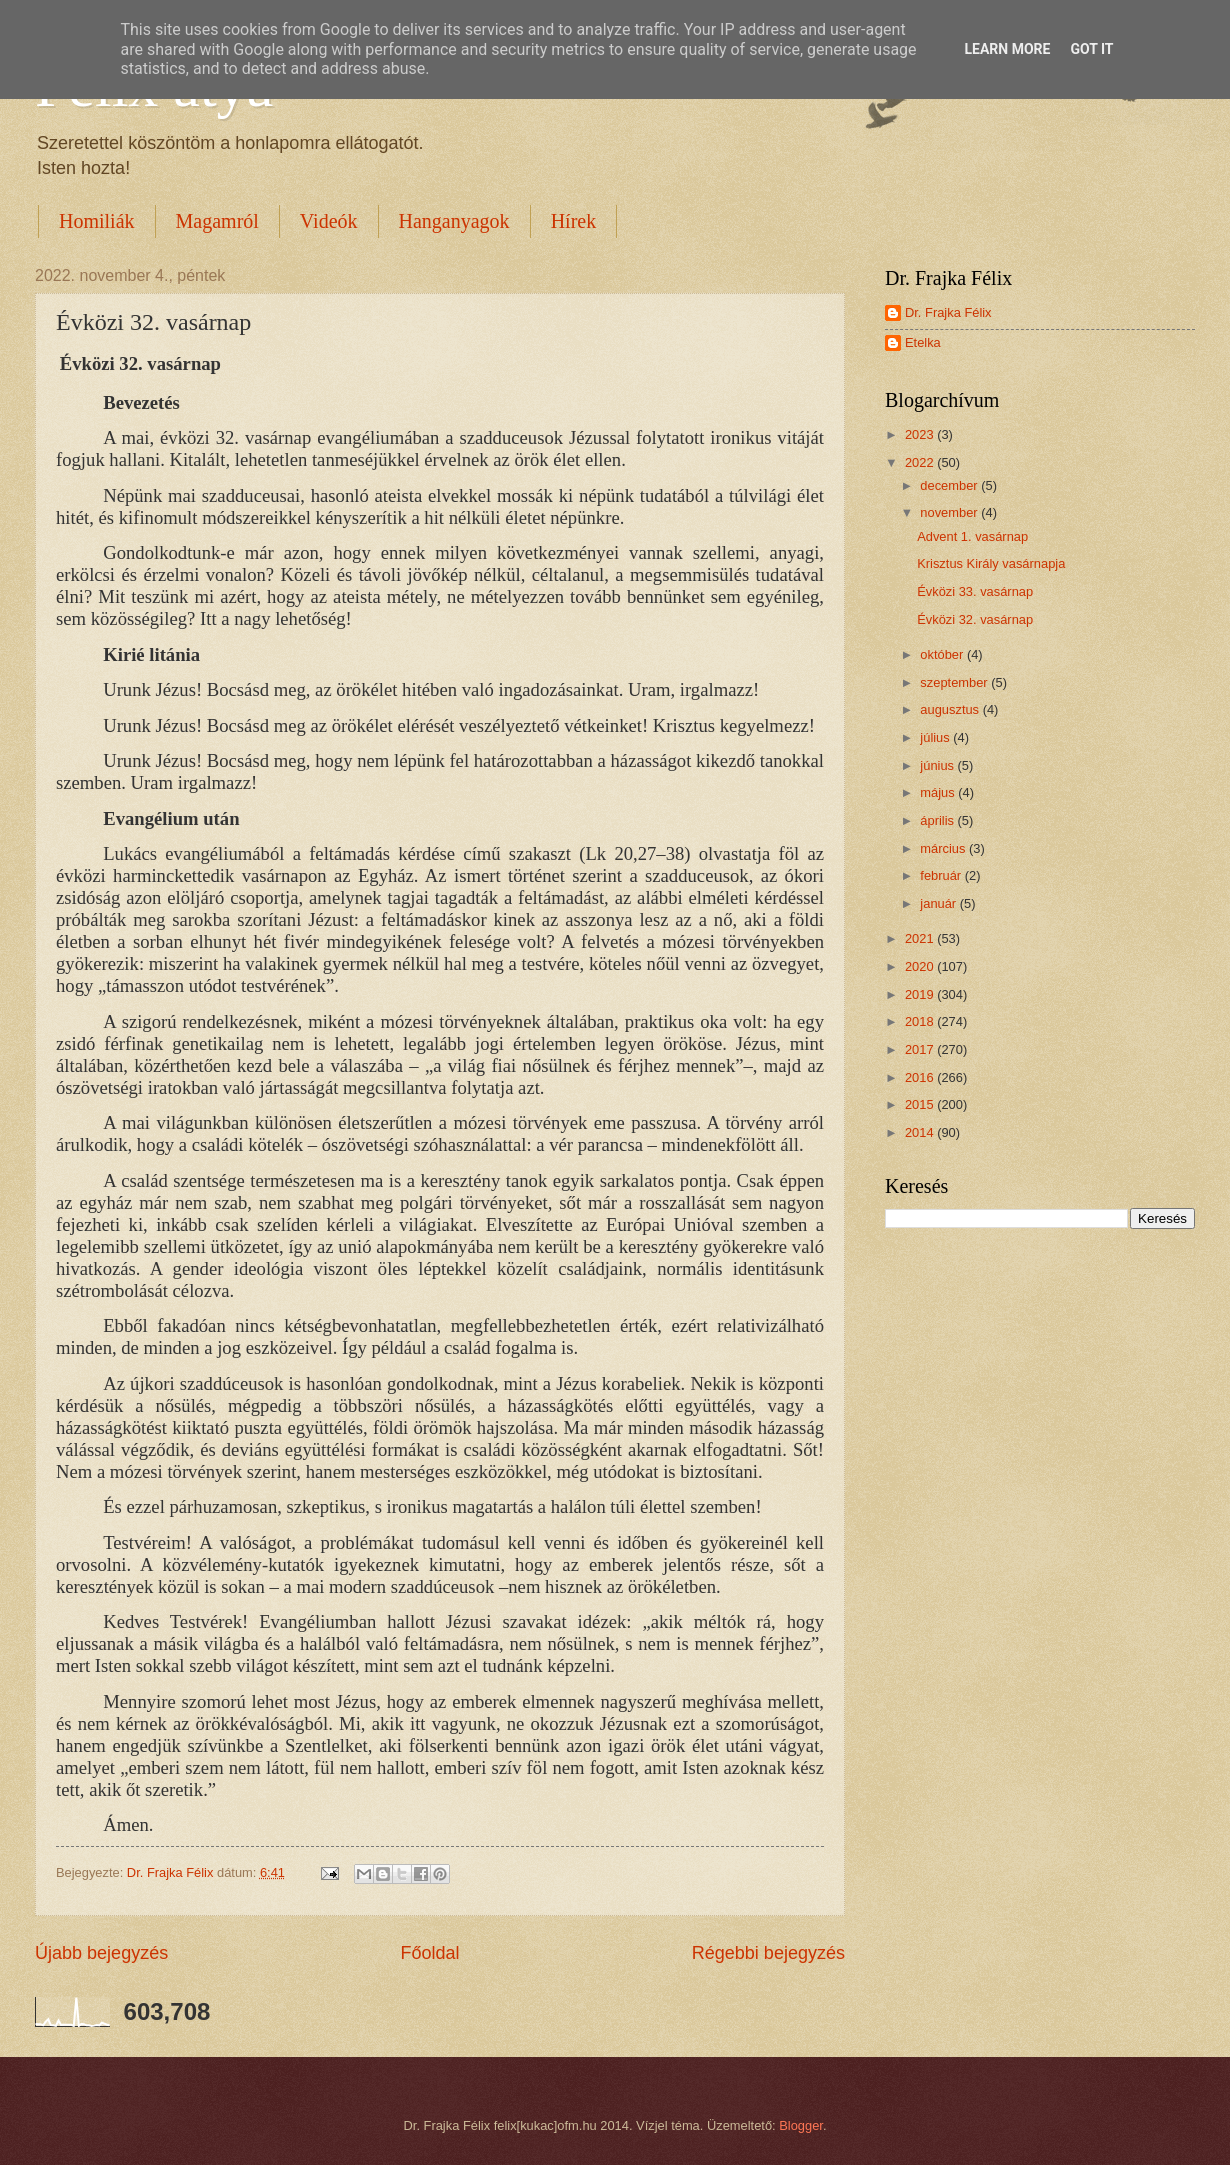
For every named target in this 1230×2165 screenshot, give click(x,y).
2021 (921, 938)
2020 (921, 966)
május (939, 792)
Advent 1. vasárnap (972, 536)
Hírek (574, 221)
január (939, 903)
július (936, 737)
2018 (921, 1021)
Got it (1091, 49)
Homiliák (97, 221)
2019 (921, 994)
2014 (921, 1132)
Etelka (923, 342)
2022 (921, 462)
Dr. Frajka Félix (948, 312)
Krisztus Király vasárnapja (991, 563)
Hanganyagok (454, 221)
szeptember (955, 682)
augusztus (951, 709)
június (938, 765)
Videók (329, 221)
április (938, 820)
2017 (921, 1049)
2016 (921, 1077)
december (950, 485)
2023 (921, 434)
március (944, 848)
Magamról (217, 221)
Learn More (1007, 49)
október (943, 654)
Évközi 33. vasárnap (975, 591)
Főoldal (429, 1953)
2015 (921, 1104)
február (942, 875)
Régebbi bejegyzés (768, 1953)
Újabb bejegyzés (101, 1953)
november (950, 512)
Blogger (801, 2125)
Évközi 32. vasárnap (975, 619)
